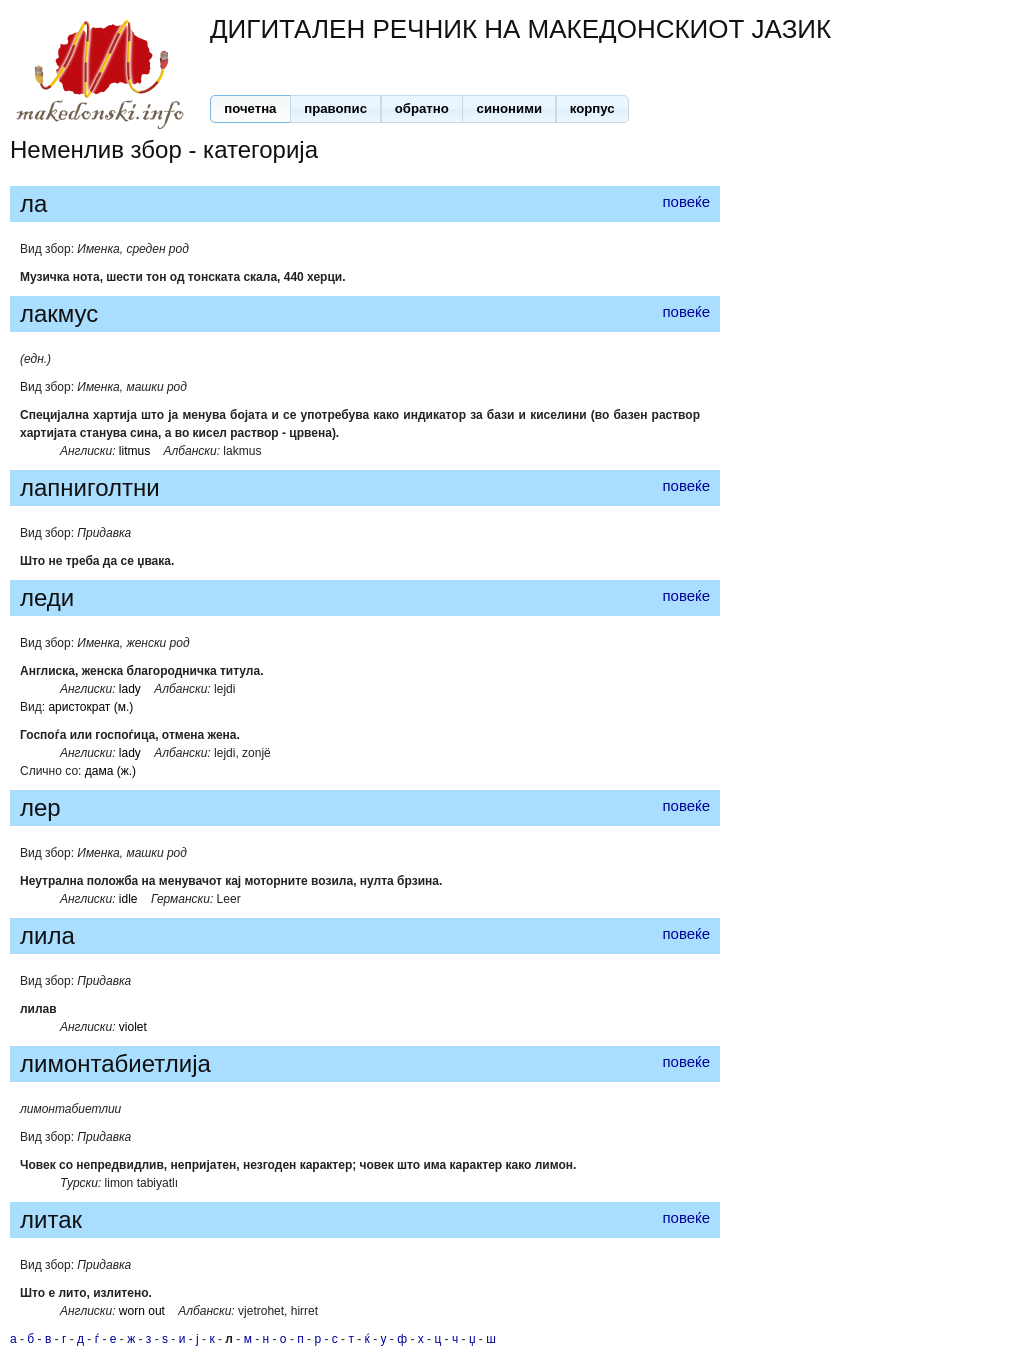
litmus (134, 451)
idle (128, 899)
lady (130, 689)
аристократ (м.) (90, 707)
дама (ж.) (110, 771)
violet (133, 1027)
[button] (250, 109)
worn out (142, 1311)
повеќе (686, 201)
